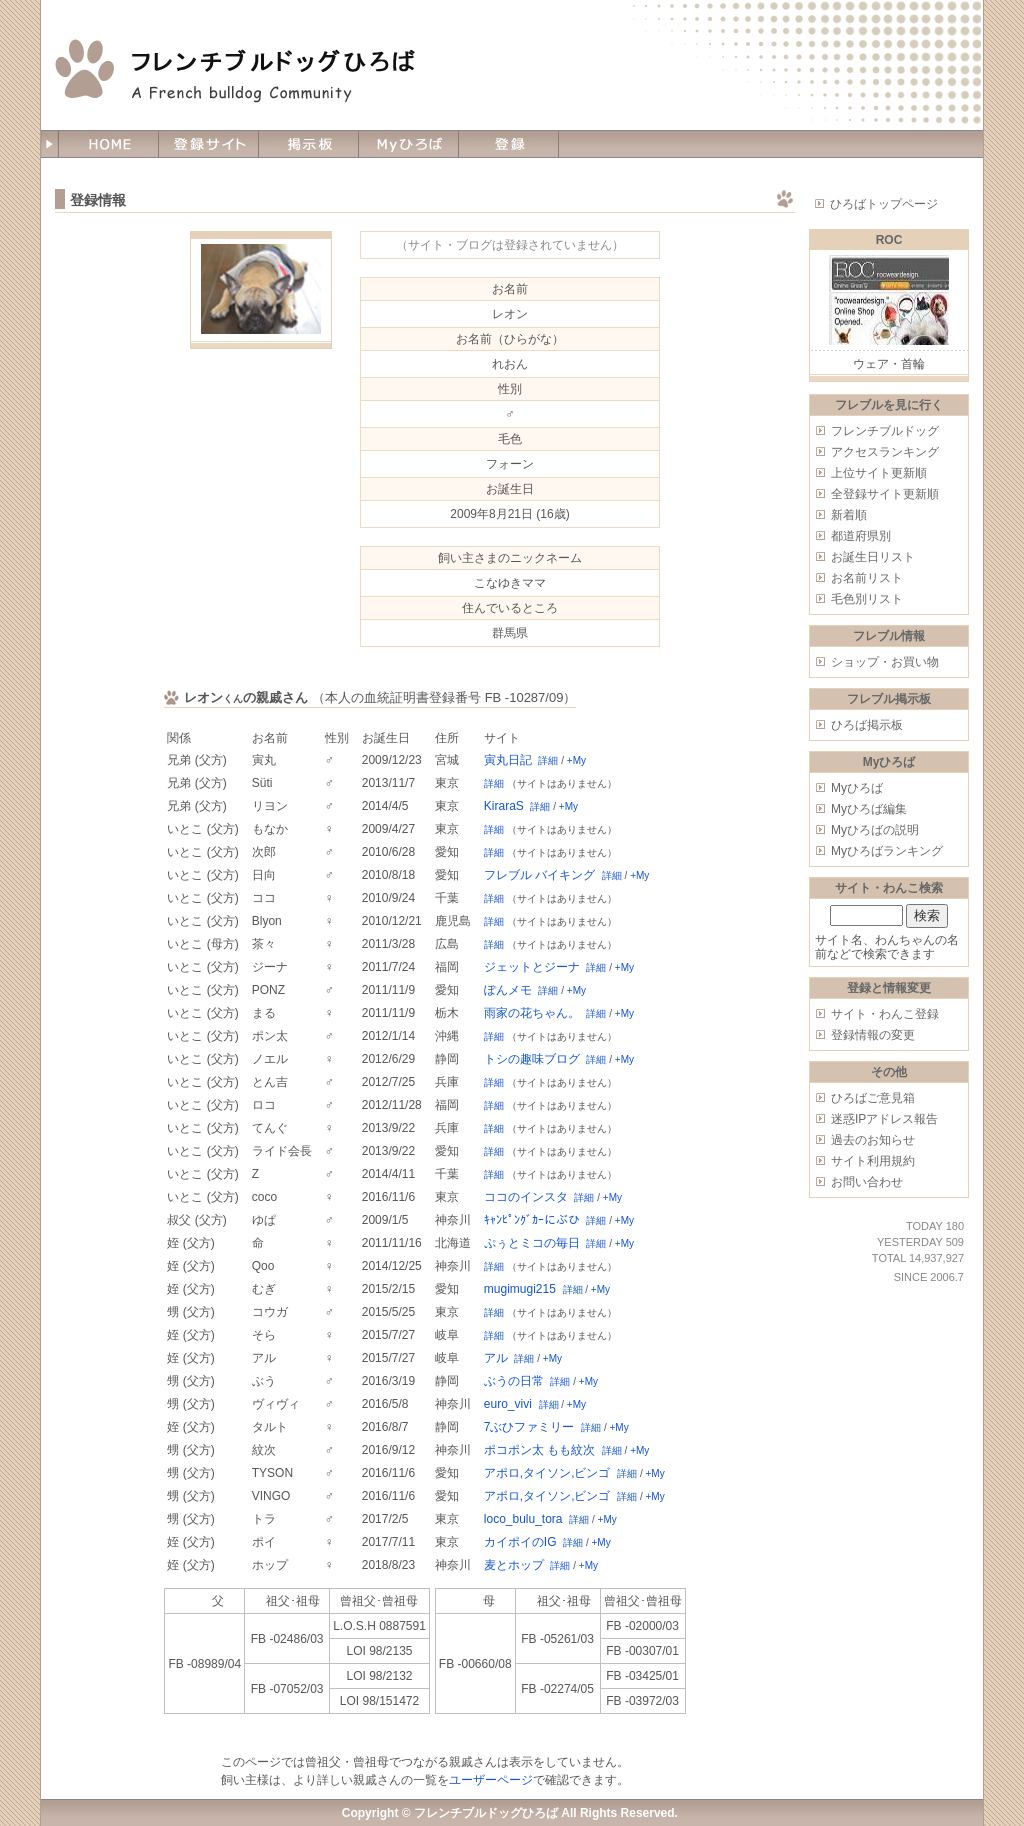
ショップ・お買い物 (885, 662)
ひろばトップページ (884, 204)
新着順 (849, 515)
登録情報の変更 (873, 1035)
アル (496, 1358)
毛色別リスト (867, 599)
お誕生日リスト (873, 557)
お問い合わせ (867, 1182)
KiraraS (504, 806)
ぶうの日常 (514, 1381)
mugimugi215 (520, 1289)
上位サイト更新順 (879, 473)
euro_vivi (508, 1404)
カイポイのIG (520, 1542)
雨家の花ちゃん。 (532, 1013)
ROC (889, 240)
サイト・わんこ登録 (885, 1014)
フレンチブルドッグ (885, 431)
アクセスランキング (885, 452)
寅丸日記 (508, 760)
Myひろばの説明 (875, 830)
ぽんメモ (508, 990)
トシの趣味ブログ (532, 1059)
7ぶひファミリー (529, 1427)
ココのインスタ (526, 1197)
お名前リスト (867, 578)
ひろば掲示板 (867, 725)
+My (576, 760)
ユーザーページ (491, 1780)
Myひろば (857, 788)
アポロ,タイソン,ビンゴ (547, 1473)
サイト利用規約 (873, 1161)
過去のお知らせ (873, 1140)
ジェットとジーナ (532, 967)
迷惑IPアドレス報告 (884, 1119)
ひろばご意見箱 (873, 1098)
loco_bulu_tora (523, 1519)
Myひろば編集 (869, 809)
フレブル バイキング (539, 875)
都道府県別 (861, 536)
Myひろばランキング (887, 851)
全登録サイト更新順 (885, 494)
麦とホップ (514, 1565)
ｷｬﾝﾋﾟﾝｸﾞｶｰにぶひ (532, 1220)
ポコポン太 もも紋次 (539, 1450)
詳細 (548, 760)
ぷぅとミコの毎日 (532, 1243)
